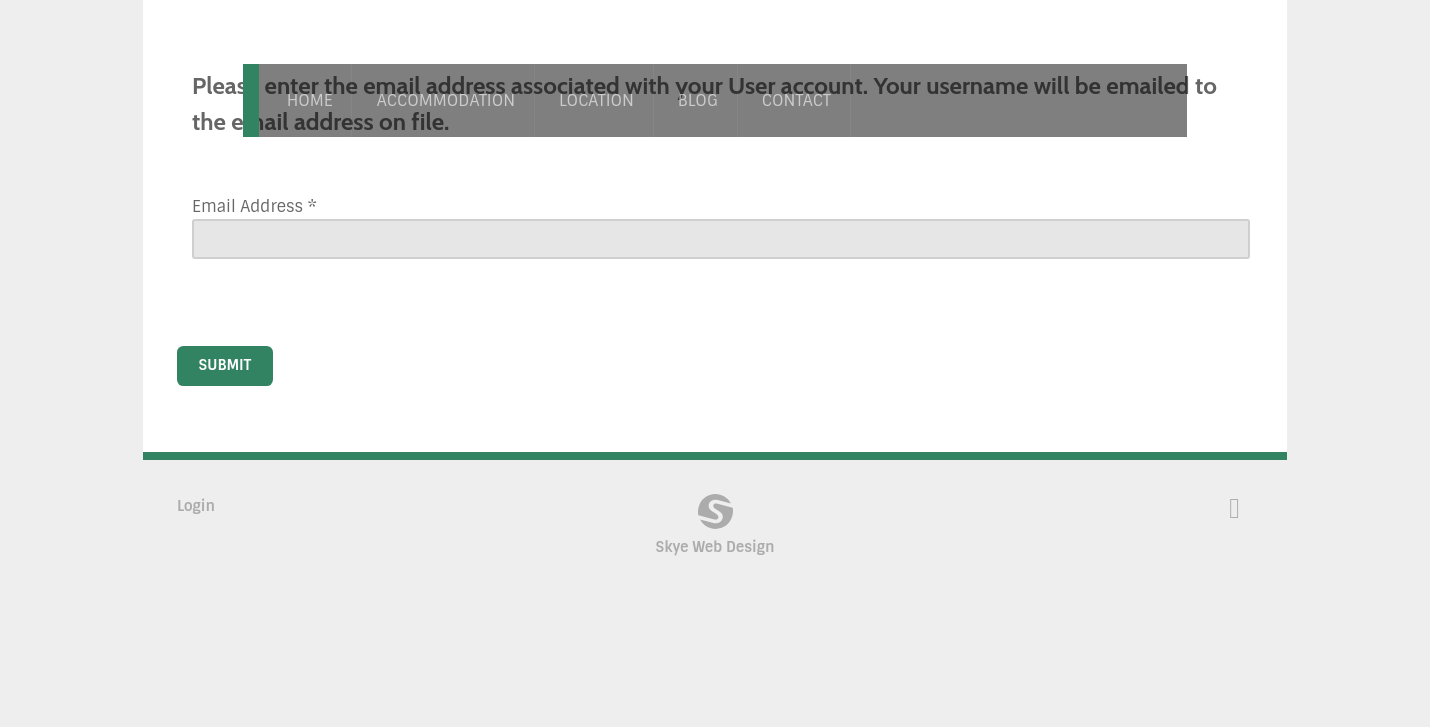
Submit (225, 365)
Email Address (254, 206)
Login (196, 506)
